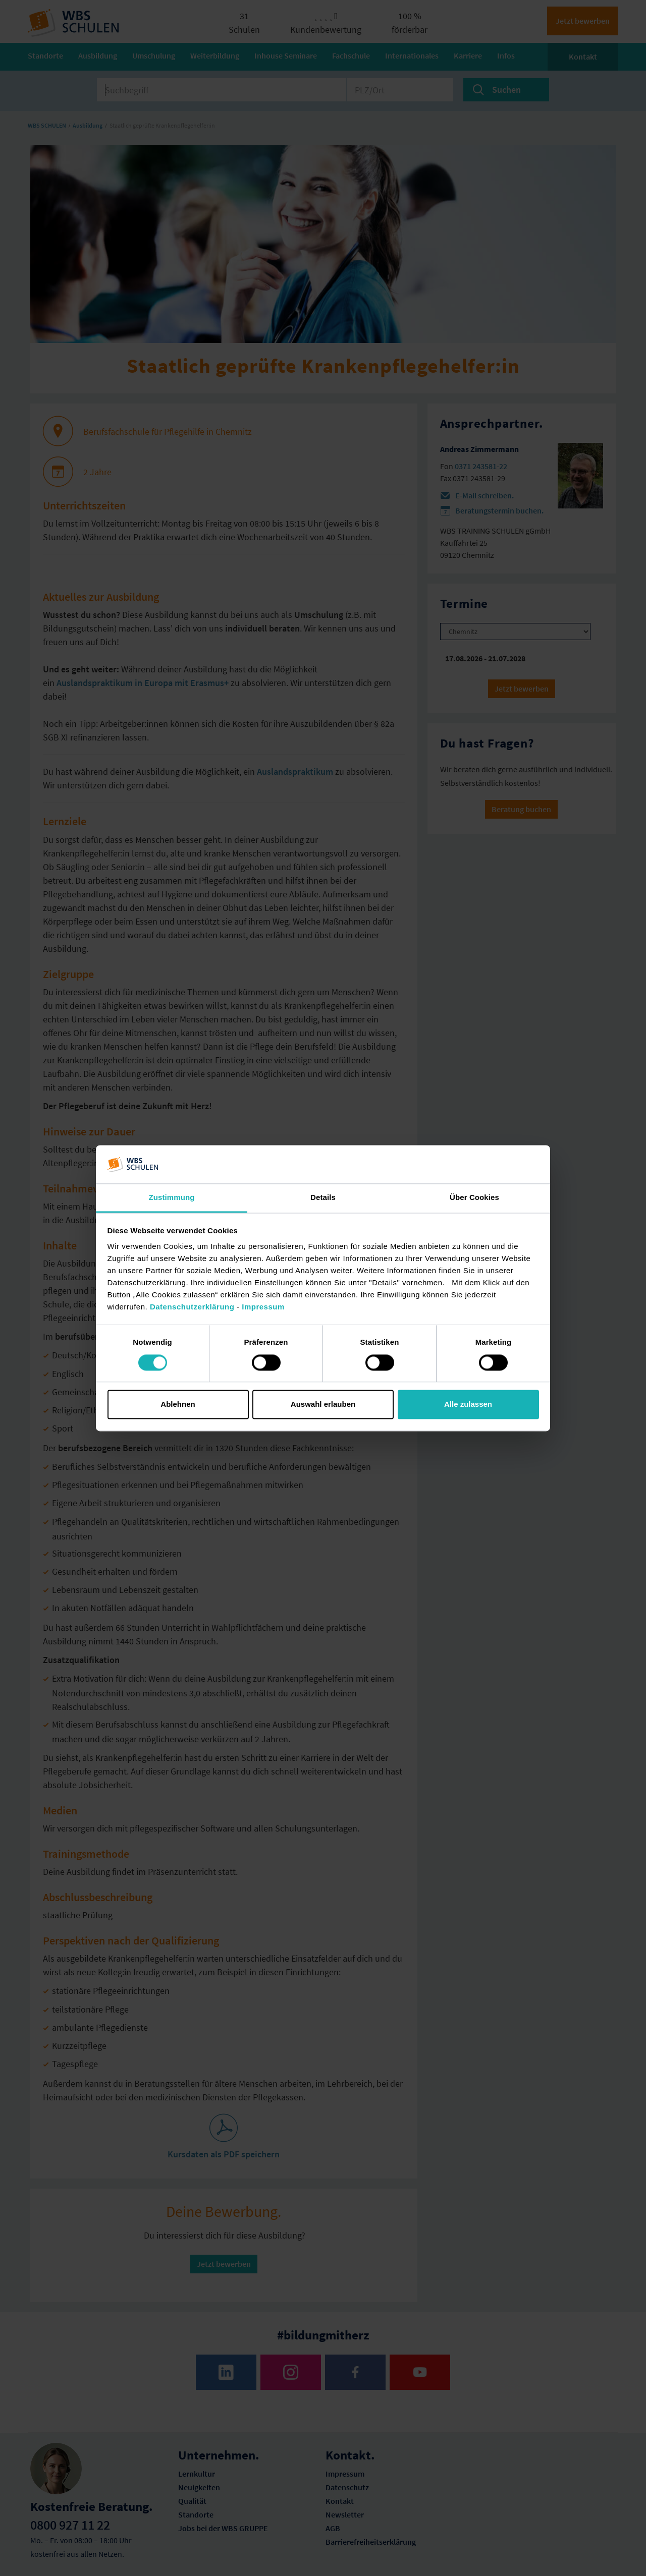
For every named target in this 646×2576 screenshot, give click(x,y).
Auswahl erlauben (323, 1404)
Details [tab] (323, 1197)
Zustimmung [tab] (172, 1197)
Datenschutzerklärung (192, 1307)
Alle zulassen (468, 1404)
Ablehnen (177, 1404)
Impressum (263, 1307)
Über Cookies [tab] (474, 1197)
